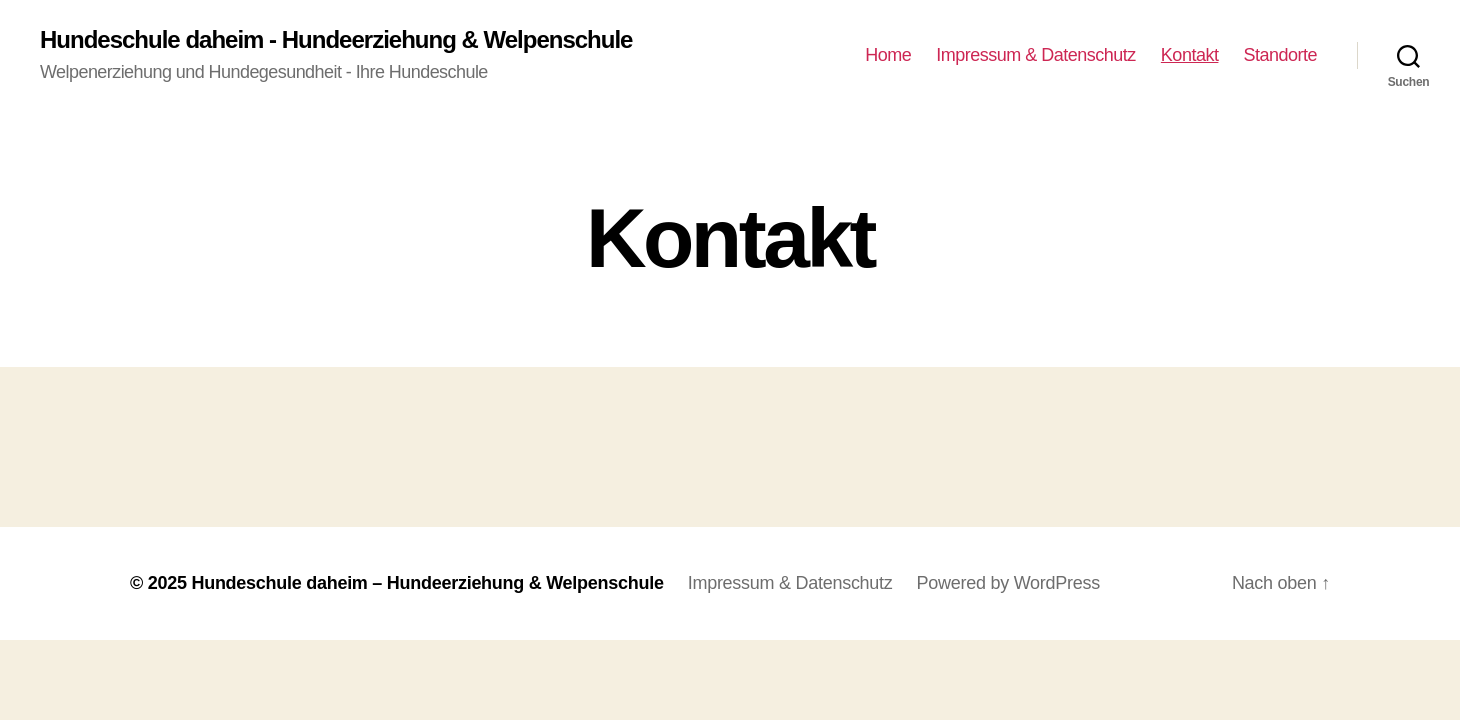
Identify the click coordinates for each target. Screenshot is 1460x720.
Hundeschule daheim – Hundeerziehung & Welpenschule (427, 583)
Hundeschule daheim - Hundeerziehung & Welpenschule (336, 40)
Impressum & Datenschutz (1036, 55)
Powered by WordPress (1008, 583)
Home (888, 55)
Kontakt (1190, 55)
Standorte (1280, 55)
